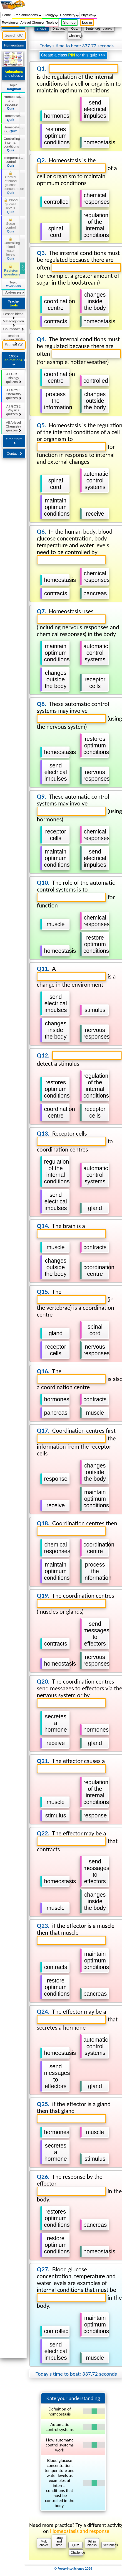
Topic (13, 87)
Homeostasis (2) (12, 129)
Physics (88, 15)
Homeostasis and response (12, 102)
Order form (14, 441)
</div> (73, 1297)
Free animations (27, 15)
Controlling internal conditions (12, 144)
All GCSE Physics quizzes (13, 410)
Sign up (69, 22)
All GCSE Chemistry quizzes (13, 394)
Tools (52, 22)
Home (6, 15)
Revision (10, 22)
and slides (14, 73)
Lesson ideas (13, 315)
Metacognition (13, 322)
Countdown (13, 329)
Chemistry (69, 15)
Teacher (14, 303)
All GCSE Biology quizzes (13, 378)
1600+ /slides (15, 360)
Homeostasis (12, 118)
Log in (87, 22)
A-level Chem (32, 22)
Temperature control (12, 161)
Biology (50, 15)
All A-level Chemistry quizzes (13, 426)
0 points (24, 268)
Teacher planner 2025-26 (13, 337)
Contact (14, 453)
